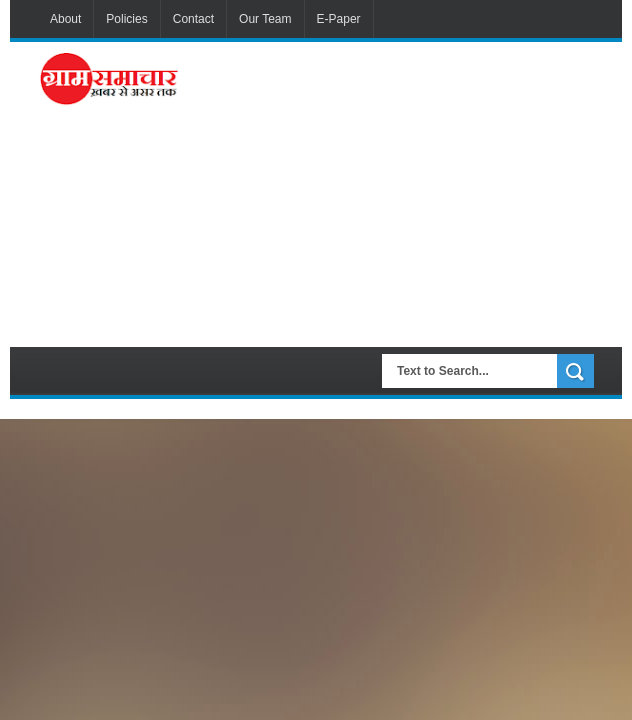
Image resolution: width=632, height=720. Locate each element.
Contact (193, 19)
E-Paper (339, 19)
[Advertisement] (410, 192)
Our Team (265, 19)
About (65, 19)
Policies (126, 19)
